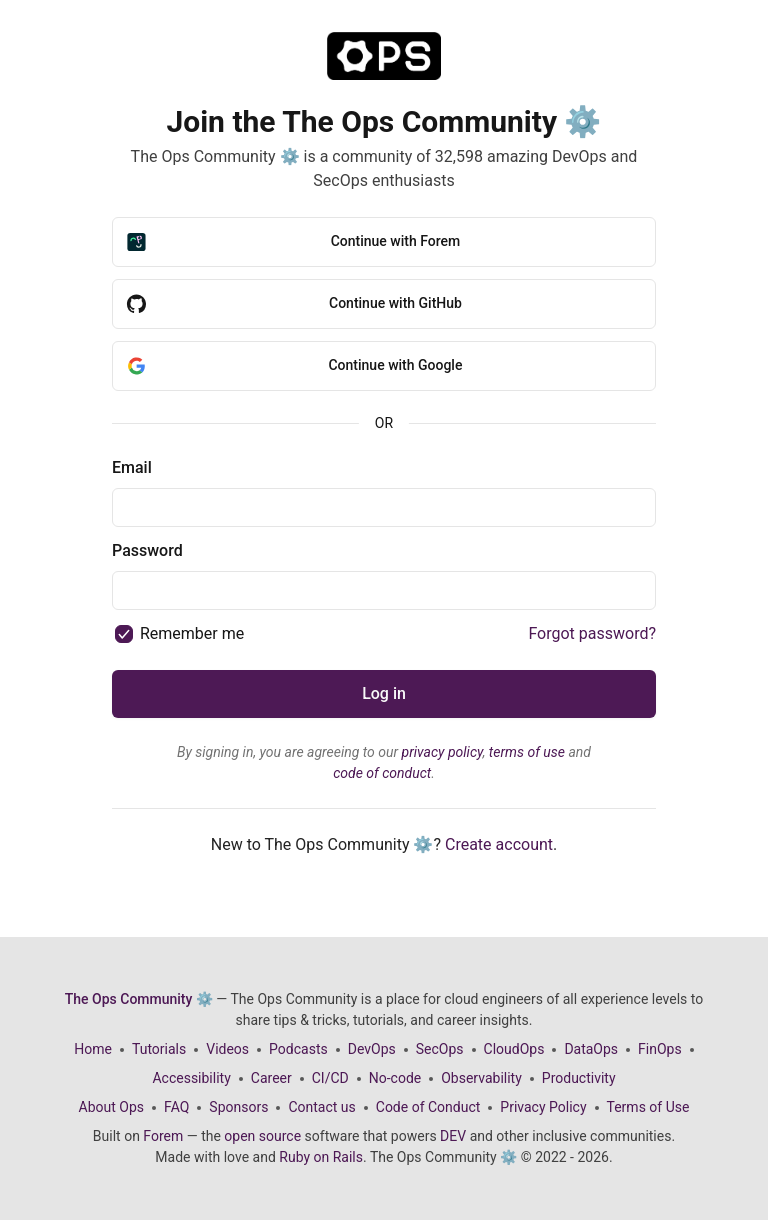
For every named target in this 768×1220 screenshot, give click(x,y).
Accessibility (191, 1078)
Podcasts (298, 1049)
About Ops (111, 1107)
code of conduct (382, 773)
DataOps (591, 1049)
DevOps (372, 1049)
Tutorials (159, 1049)
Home (93, 1049)
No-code (395, 1078)
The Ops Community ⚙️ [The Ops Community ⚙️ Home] (139, 999)
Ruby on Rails (321, 1157)
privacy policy (442, 752)
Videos (227, 1049)
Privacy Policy (543, 1107)
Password (147, 550)
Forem (163, 1136)
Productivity (579, 1078)
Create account (499, 844)
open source (262, 1136)
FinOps (660, 1049)
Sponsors (238, 1107)
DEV (453, 1136)
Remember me (192, 633)
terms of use (527, 752)
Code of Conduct (428, 1107)
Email (132, 467)
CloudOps (514, 1049)
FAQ (176, 1107)
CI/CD (330, 1078)
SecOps (440, 1049)
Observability (481, 1078)
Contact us (321, 1107)
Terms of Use (648, 1107)
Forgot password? (592, 633)
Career (271, 1078)
